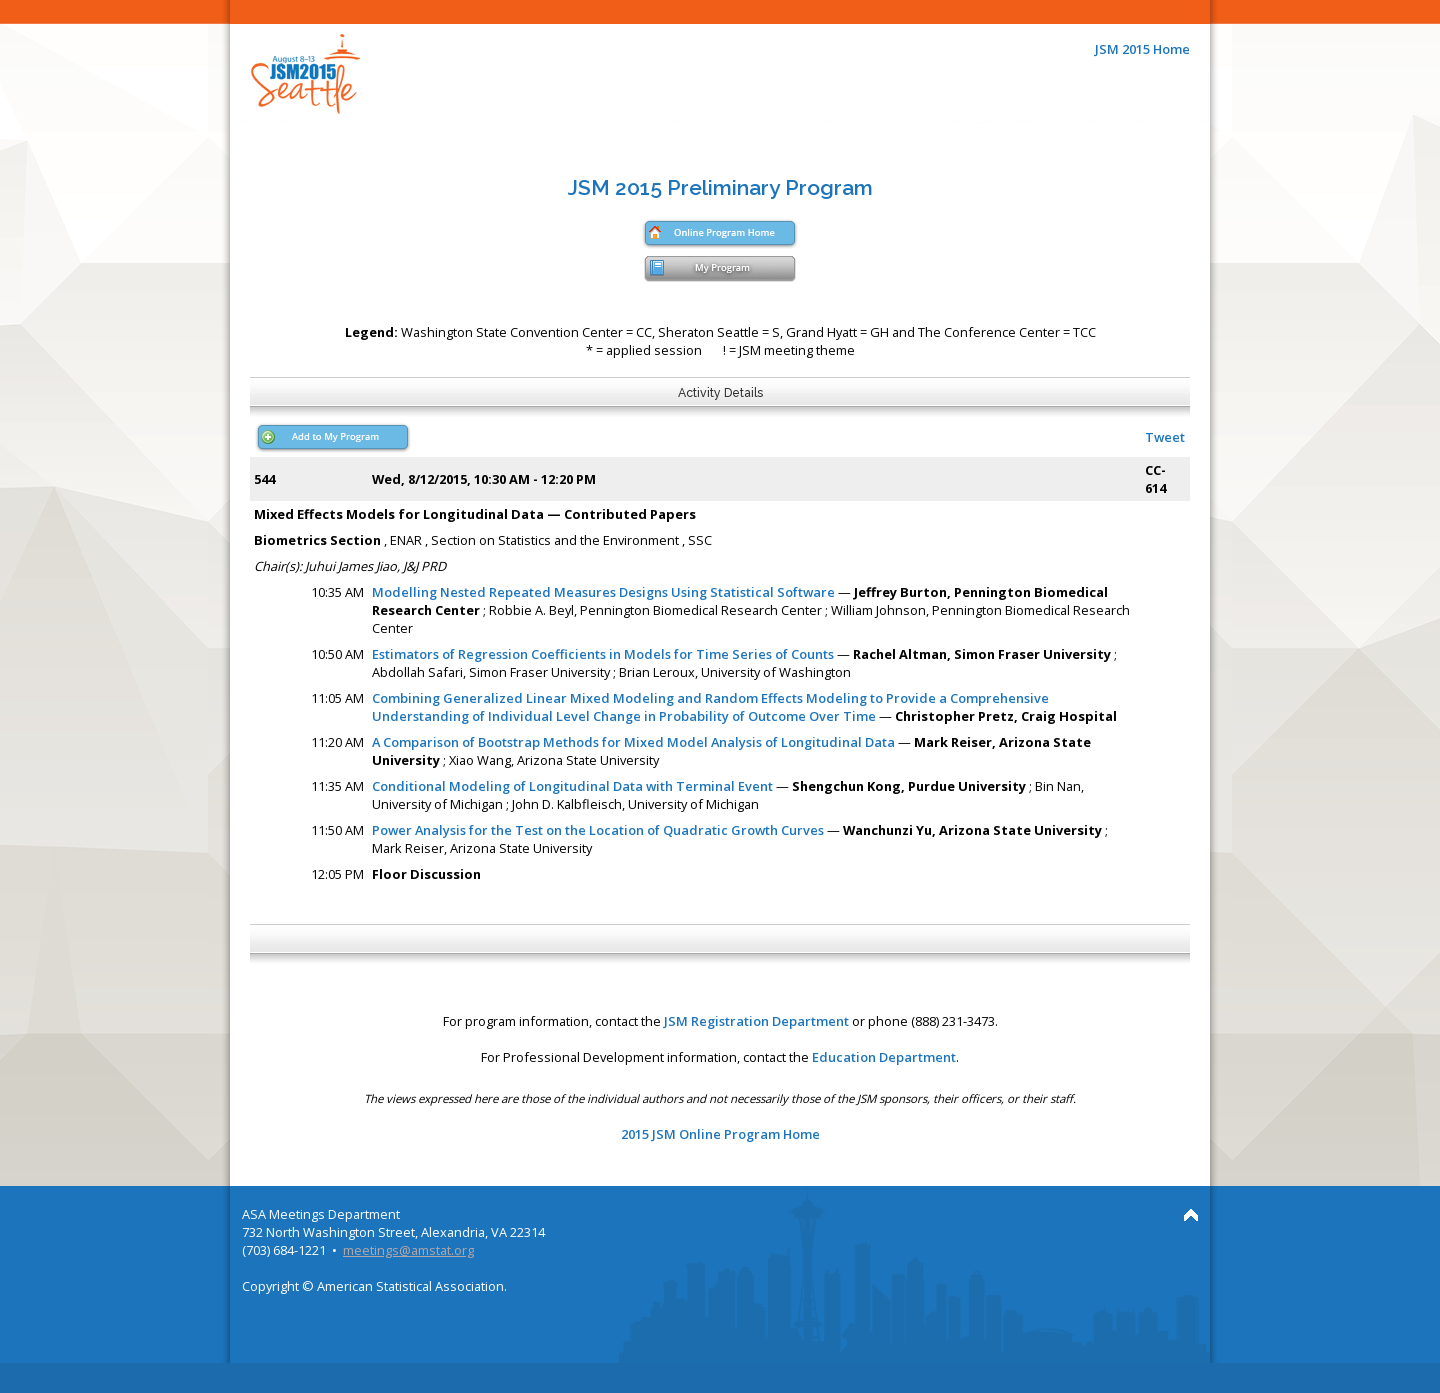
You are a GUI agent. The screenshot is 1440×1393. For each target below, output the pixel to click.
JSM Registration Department (756, 1021)
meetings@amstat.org (408, 1250)
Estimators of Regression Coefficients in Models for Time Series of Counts (603, 654)
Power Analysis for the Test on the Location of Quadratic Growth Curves (598, 830)
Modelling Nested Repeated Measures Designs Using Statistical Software (603, 592)
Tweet (1165, 437)
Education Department (884, 1057)
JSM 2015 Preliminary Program (720, 187)
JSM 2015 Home (1142, 49)
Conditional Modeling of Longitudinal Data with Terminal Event (572, 786)
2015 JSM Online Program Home (720, 1134)
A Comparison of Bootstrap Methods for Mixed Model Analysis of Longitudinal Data (633, 742)
